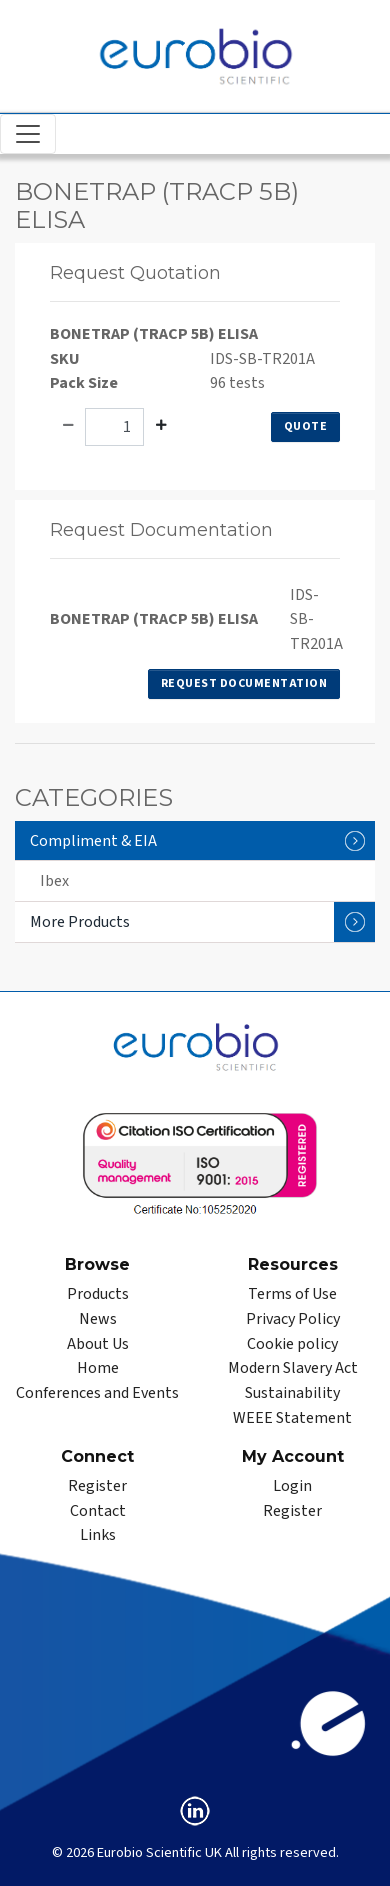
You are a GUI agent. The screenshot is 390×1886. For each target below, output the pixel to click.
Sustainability (292, 1393)
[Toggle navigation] (28, 134)
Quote (306, 426)
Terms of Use (292, 1294)
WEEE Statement (292, 1418)
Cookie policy (292, 1344)
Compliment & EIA (202, 840)
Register (97, 1486)
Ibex (54, 881)
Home (98, 1368)
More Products (202, 922)
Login (292, 1486)
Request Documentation (244, 683)
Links (98, 1535)
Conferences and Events (97, 1393)
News (98, 1319)
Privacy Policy (293, 1319)
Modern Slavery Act (293, 1368)
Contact (98, 1511)
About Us (98, 1344)
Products (98, 1294)
